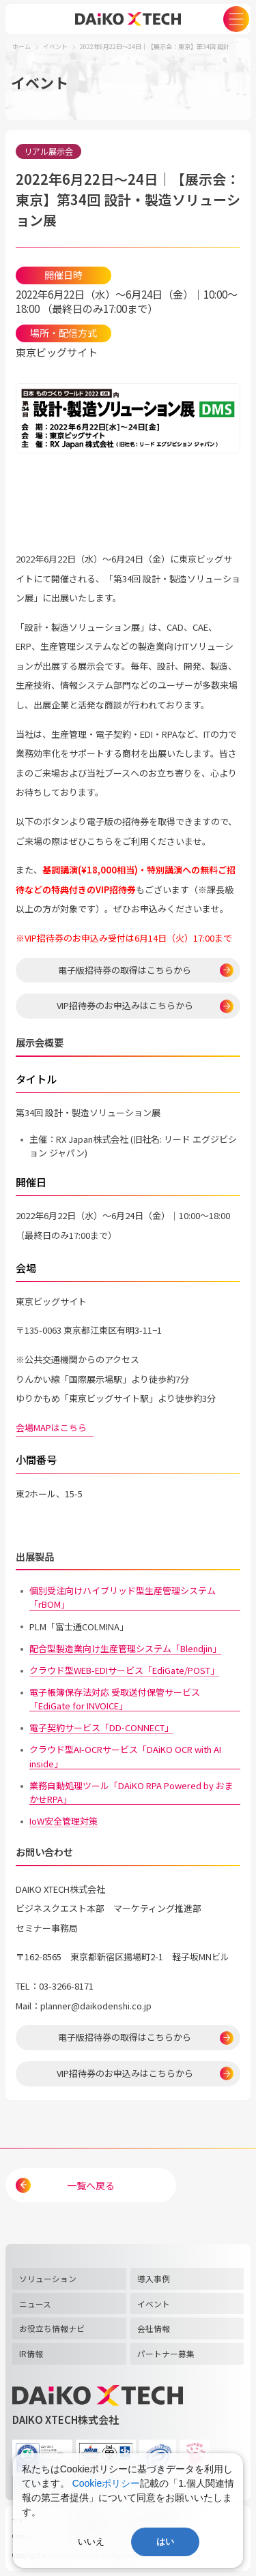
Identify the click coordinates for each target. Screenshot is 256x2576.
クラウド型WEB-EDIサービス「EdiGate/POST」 (124, 1670)
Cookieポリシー (106, 2483)
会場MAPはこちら (55, 1427)
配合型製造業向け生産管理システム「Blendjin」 (125, 1648)
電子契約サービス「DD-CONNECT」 (101, 1727)
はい (165, 2541)
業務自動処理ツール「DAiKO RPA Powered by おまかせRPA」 (131, 1792)
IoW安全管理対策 (63, 1820)
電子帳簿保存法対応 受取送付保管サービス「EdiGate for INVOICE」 (114, 1699)
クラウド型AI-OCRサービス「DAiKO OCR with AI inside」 (125, 1756)
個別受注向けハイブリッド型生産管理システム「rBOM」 (122, 1597)
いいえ (91, 2541)
